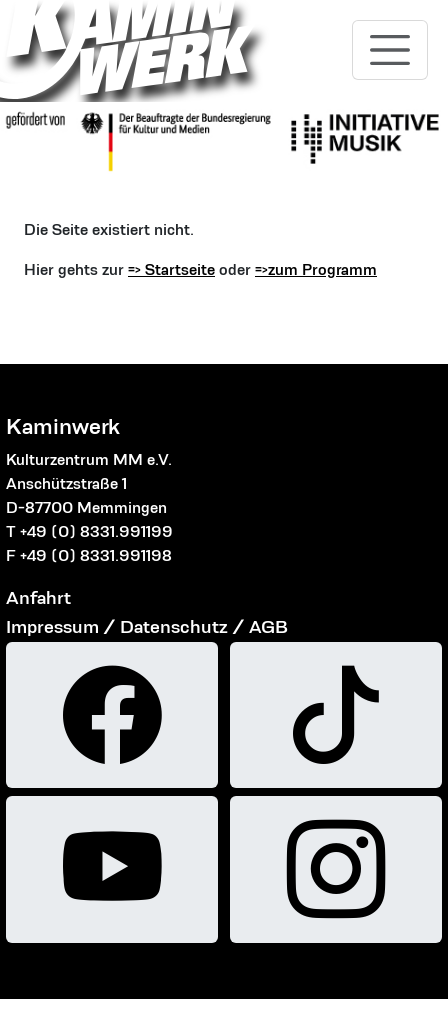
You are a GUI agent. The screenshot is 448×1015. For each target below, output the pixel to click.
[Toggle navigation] (390, 50)
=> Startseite (171, 269)
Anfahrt (38, 597)
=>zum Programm (316, 269)
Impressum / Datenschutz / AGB (147, 626)
